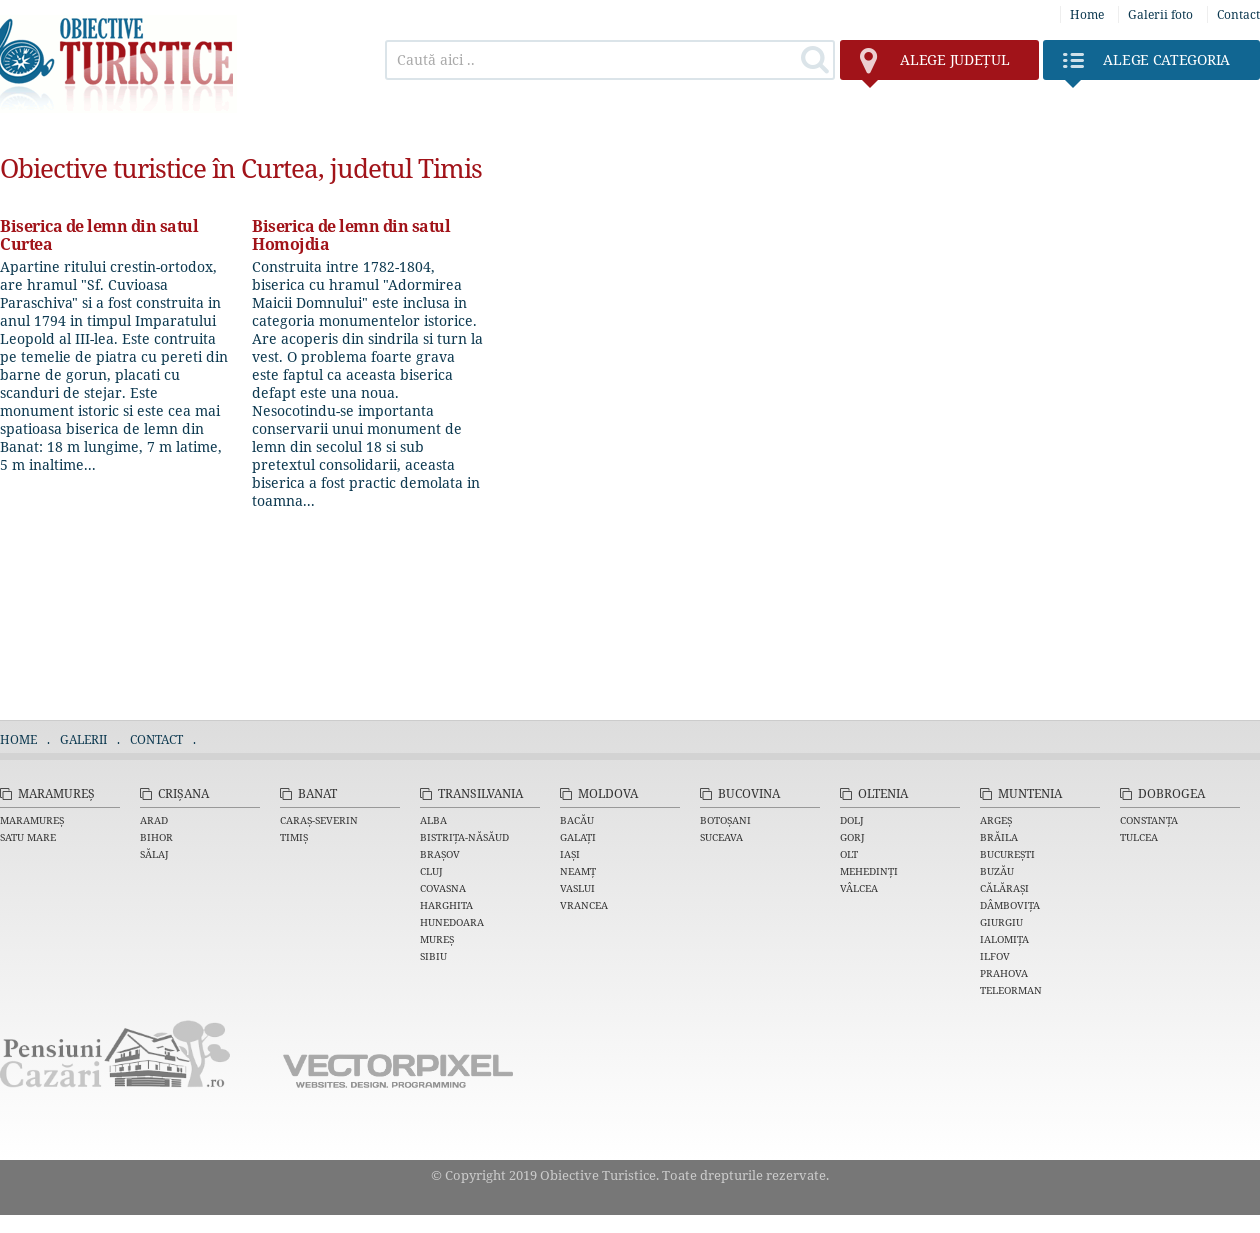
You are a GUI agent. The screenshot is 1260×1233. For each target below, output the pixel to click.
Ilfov (995, 956)
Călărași (1004, 888)
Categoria (1146, 65)
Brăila (999, 837)
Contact (1238, 14)
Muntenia (1030, 793)
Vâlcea (859, 888)
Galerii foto (1160, 14)
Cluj (431, 871)
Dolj (852, 820)
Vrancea (584, 905)
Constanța (1149, 820)
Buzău (997, 871)
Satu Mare (28, 837)
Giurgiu (1001, 922)
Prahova (1004, 973)
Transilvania (480, 793)
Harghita (446, 905)
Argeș (996, 820)
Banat (317, 793)
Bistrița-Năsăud (464, 837)
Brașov (440, 854)
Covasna (443, 888)
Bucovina (749, 793)
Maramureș (56, 793)
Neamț (578, 871)
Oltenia (883, 793)
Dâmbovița (1010, 905)
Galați (578, 837)
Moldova (608, 793)
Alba (433, 820)
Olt (849, 854)
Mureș (437, 939)
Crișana (183, 793)
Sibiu (433, 956)
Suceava (721, 837)
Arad (154, 820)
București (1007, 854)
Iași (570, 854)
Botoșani (725, 820)
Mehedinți (869, 871)
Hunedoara (452, 922)
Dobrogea (1171, 793)
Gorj (852, 837)
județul (934, 65)
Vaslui (577, 888)
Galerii (83, 739)
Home (1087, 14)
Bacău (577, 820)
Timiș (294, 837)
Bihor (156, 837)
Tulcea (1139, 837)
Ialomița (1004, 939)
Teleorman (1011, 990)
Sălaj (154, 854)
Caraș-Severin (319, 820)
